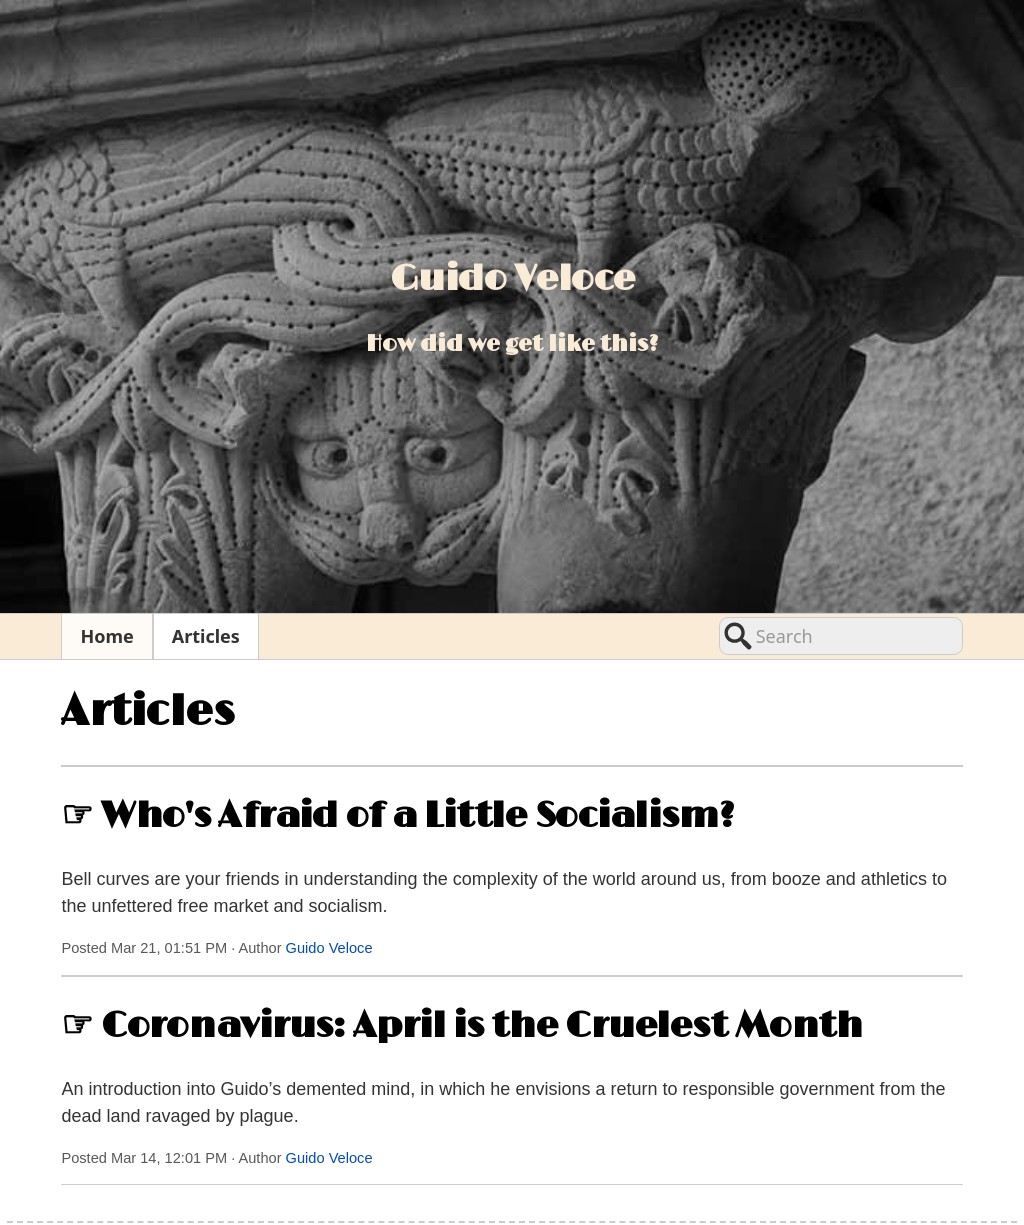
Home (106, 636)
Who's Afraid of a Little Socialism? (418, 816)
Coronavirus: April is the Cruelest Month (482, 1026)
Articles (206, 636)
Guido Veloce (329, 948)
